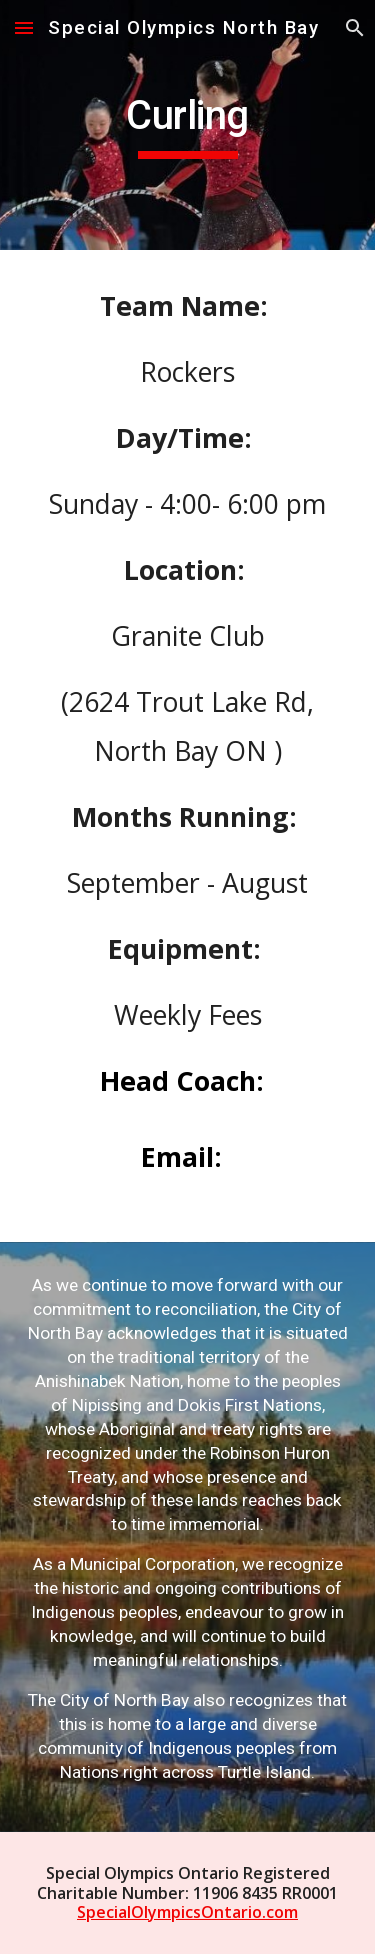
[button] (24, 27)
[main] (188, 125)
